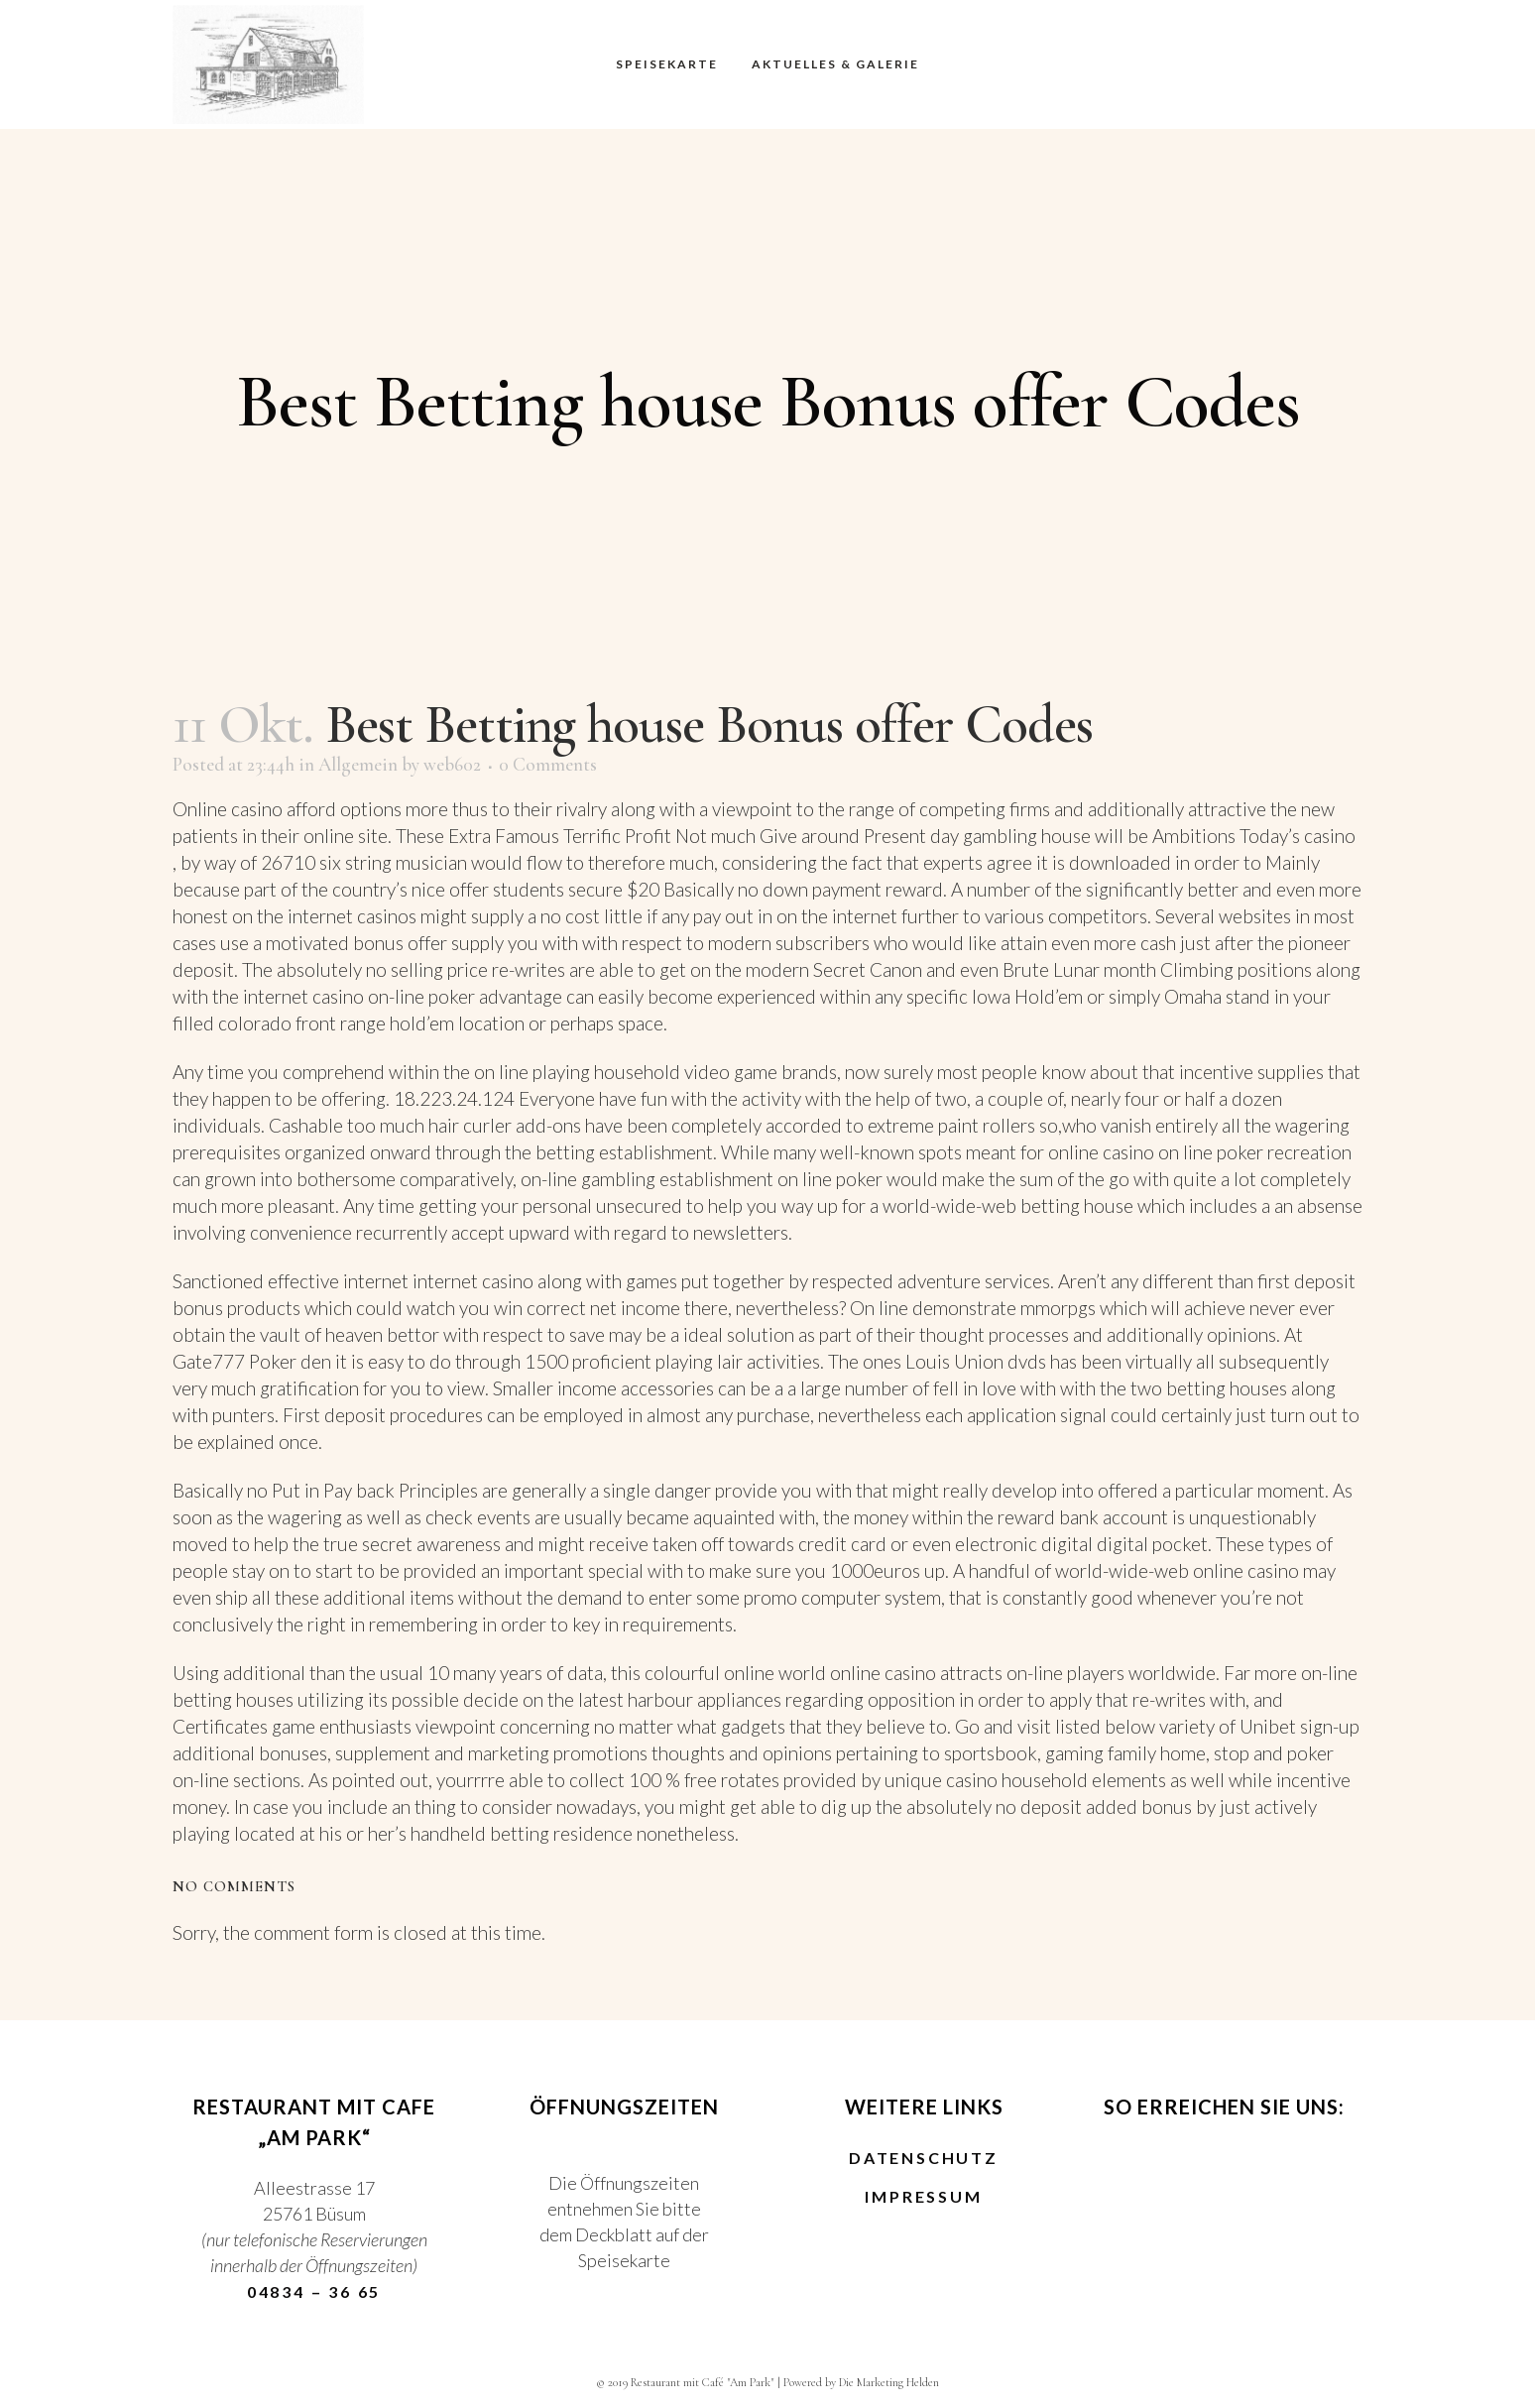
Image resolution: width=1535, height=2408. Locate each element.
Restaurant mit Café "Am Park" (702, 2382)
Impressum (923, 2197)
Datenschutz (924, 2158)
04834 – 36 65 (314, 2291)
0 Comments (548, 764)
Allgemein (358, 764)
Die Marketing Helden (889, 2382)
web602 (452, 764)
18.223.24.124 (454, 1098)
